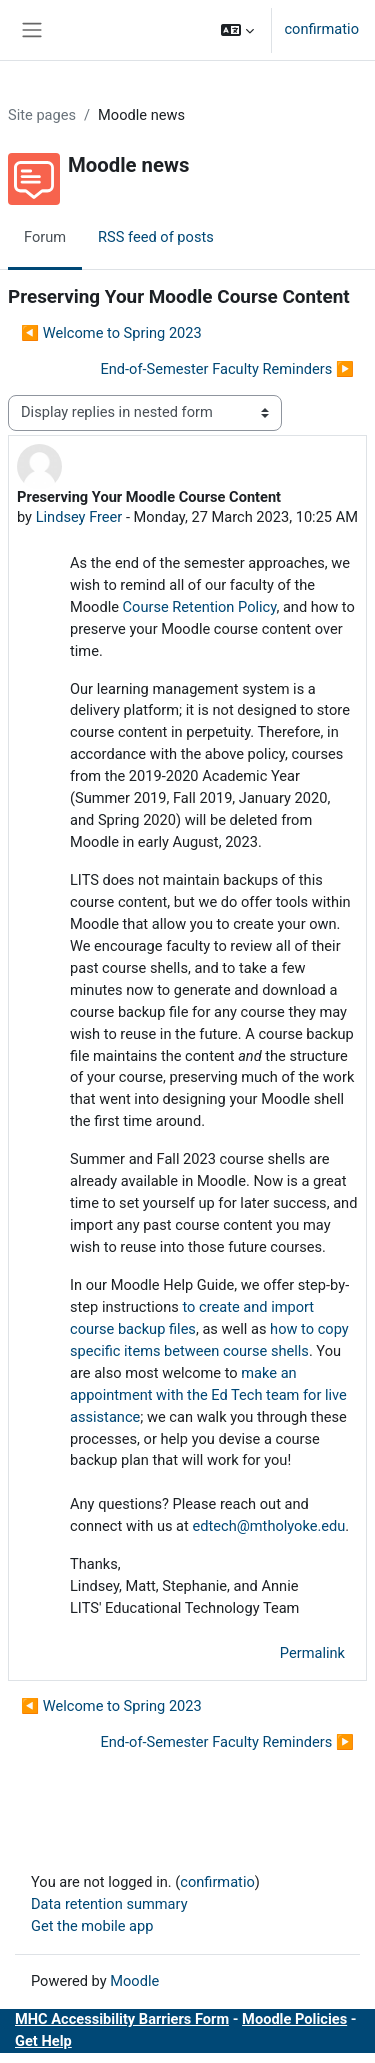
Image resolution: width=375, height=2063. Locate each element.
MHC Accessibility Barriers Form (122, 2019)
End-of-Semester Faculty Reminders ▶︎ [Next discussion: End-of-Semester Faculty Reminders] (227, 369)
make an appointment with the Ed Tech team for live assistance (208, 1395)
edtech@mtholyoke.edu (268, 1526)
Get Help (43, 2041)
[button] (237, 30)
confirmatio (321, 29)
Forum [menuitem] (45, 237)
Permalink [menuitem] (312, 1653)
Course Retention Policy (200, 607)
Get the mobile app (92, 1926)
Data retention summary (109, 1904)
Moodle (134, 1981)
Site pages (42, 115)
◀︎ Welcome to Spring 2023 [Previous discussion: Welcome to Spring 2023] (111, 333)
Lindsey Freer (79, 517)
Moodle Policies (294, 2019)
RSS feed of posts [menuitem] (156, 237)
